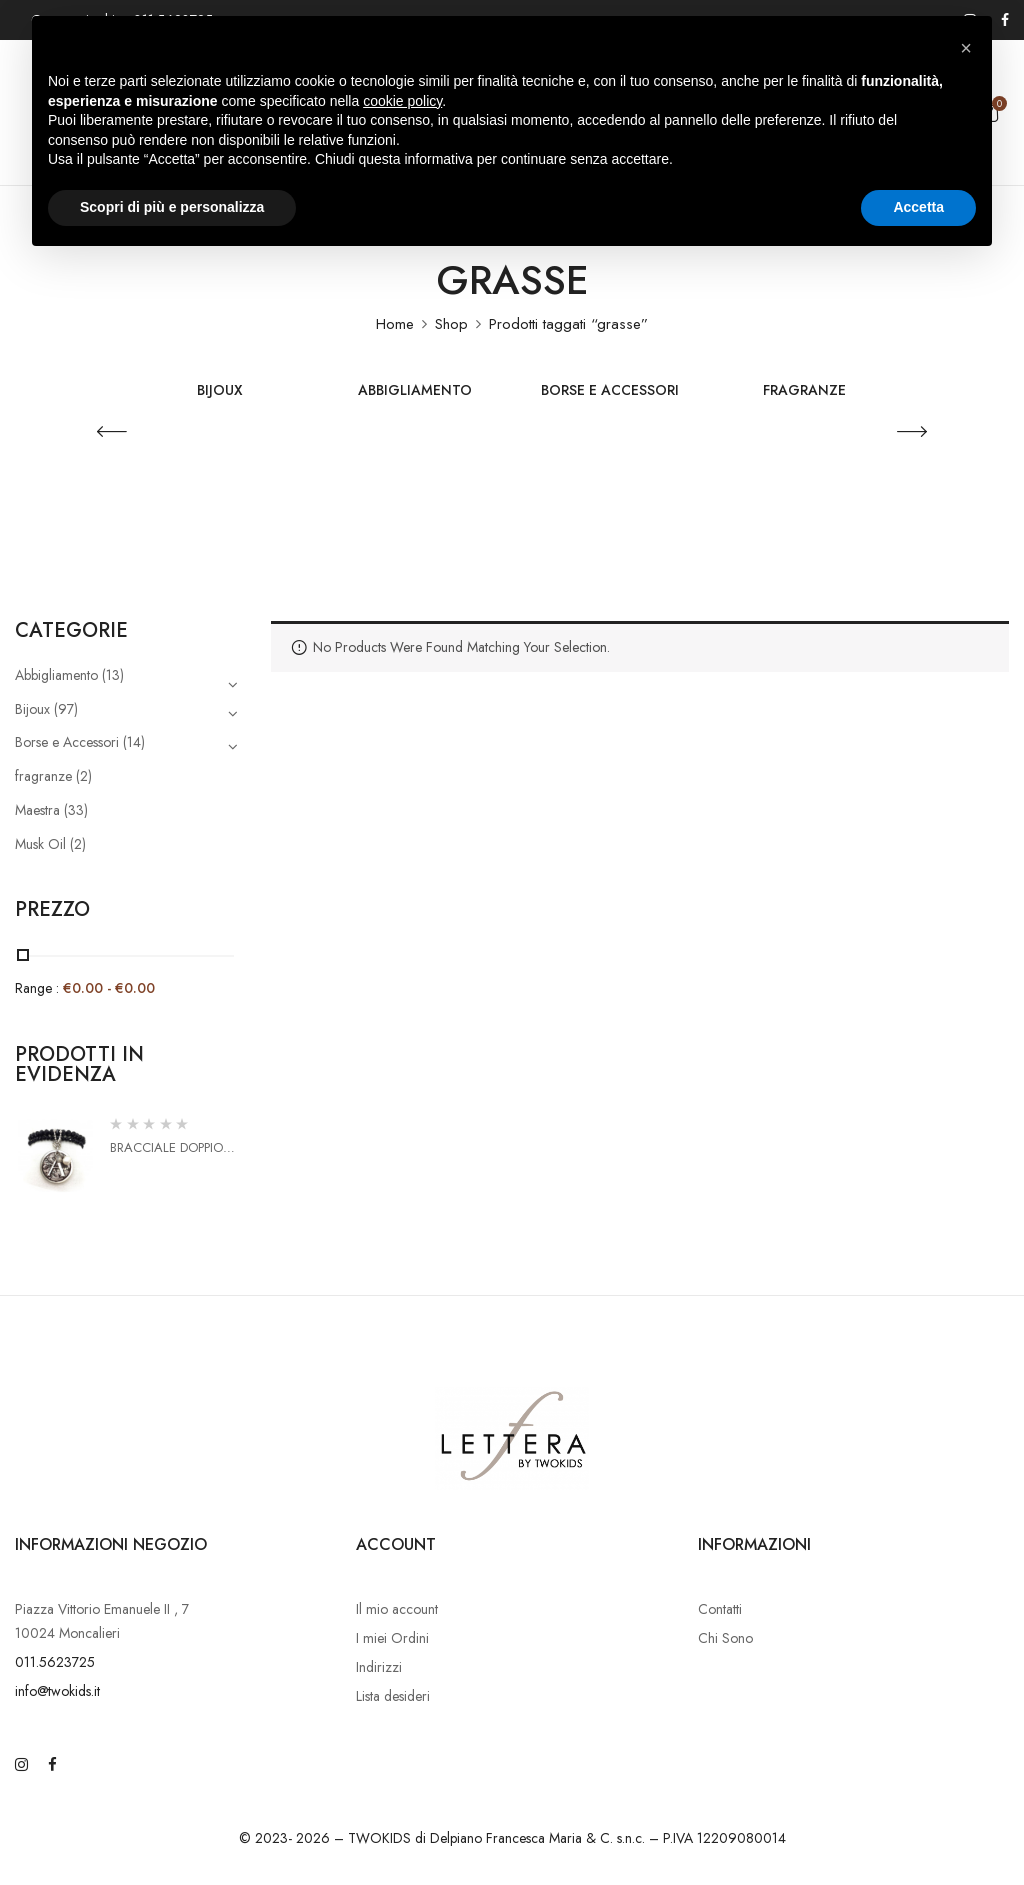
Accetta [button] (918, 207)
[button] (966, 48)
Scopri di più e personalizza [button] (172, 207)
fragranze (804, 391)
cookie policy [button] (402, 101)
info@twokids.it (57, 1691)
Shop (451, 324)
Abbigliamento (415, 391)
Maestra (37, 810)
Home (395, 324)
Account (396, 1544)
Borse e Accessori (610, 391)
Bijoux (220, 391)
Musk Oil (40, 844)
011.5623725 (55, 1662)
